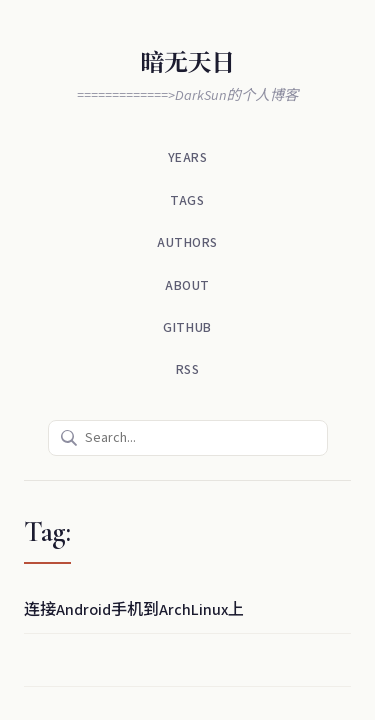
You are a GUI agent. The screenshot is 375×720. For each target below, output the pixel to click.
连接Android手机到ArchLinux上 (134, 610)
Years (188, 157)
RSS (188, 369)
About (187, 285)
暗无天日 (187, 63)
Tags (187, 200)
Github (187, 327)
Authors (187, 242)
